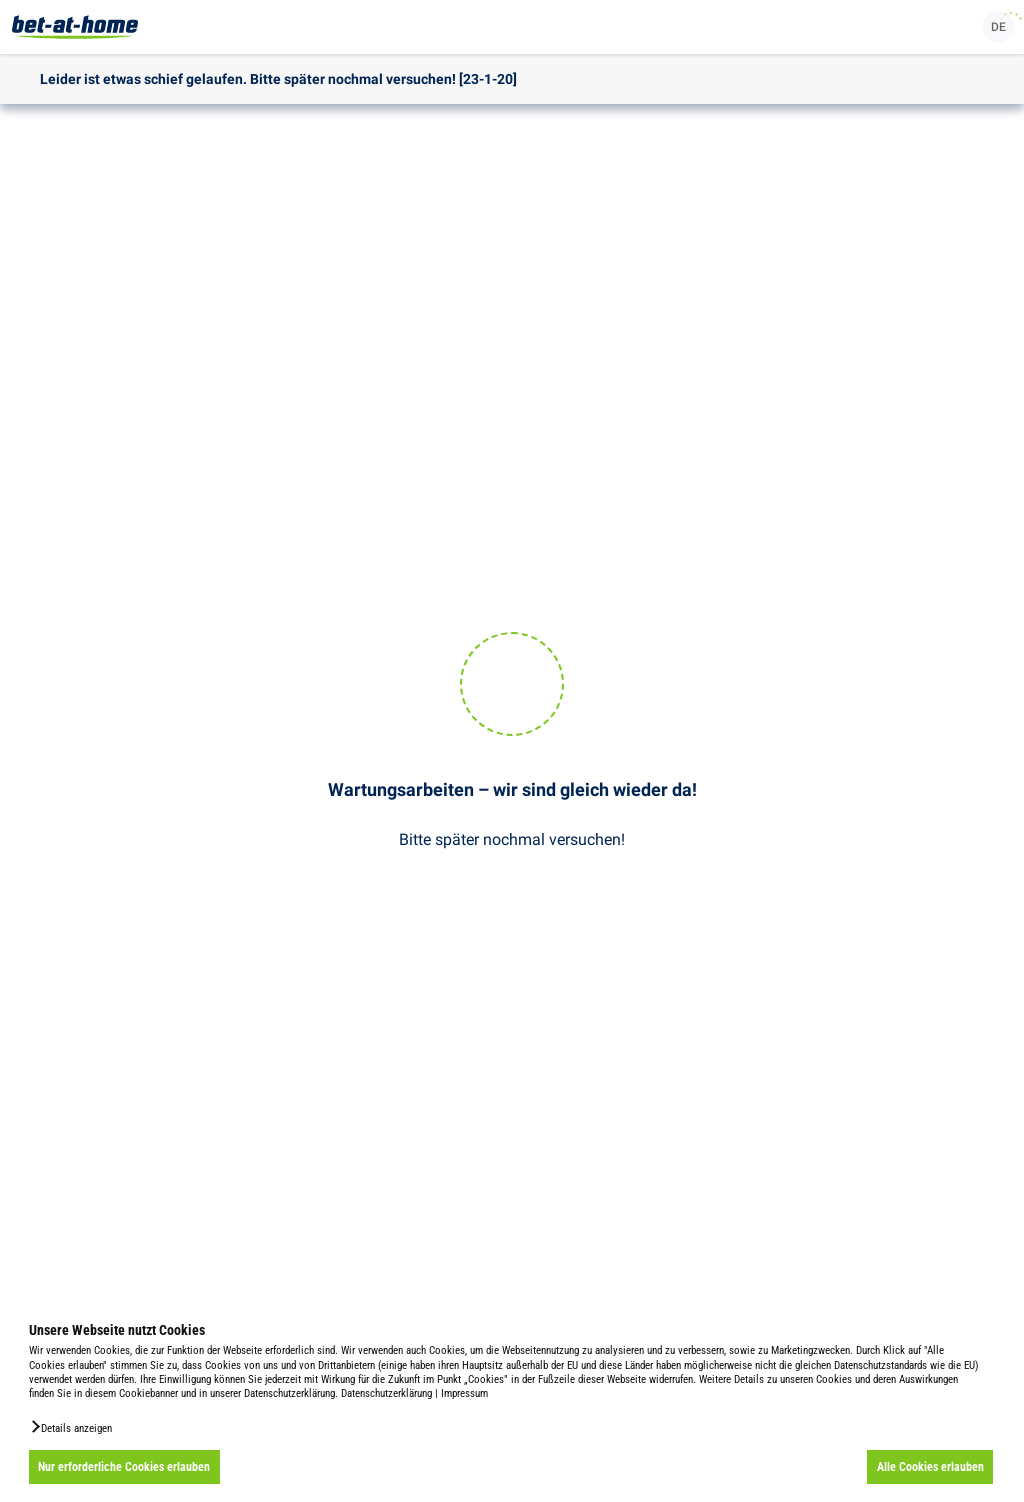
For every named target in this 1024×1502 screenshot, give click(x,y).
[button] (70, 1427)
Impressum (464, 1393)
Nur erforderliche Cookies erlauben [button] (124, 1467)
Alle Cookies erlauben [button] (930, 1467)
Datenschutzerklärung (386, 1393)
